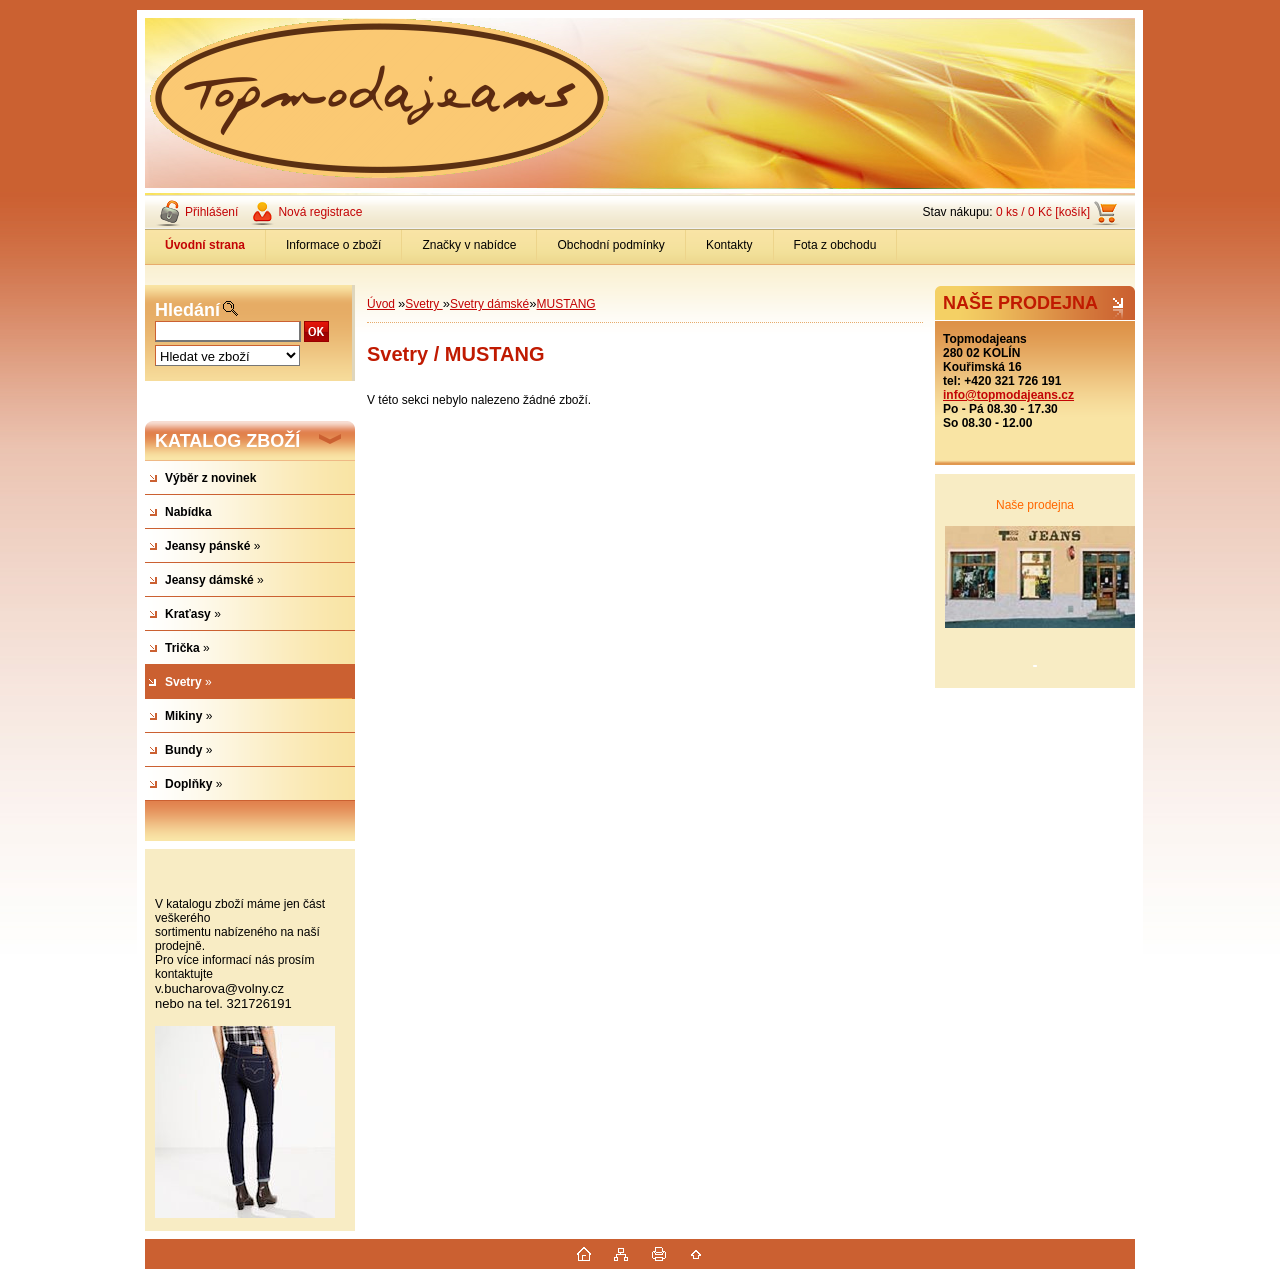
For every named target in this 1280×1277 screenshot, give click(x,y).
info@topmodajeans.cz (1008, 395)
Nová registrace (320, 212)
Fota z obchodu (835, 245)
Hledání (187, 310)
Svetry (423, 304)
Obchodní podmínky (610, 245)
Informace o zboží (333, 245)
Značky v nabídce (469, 245)
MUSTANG (566, 304)
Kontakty (729, 245)
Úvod (381, 304)
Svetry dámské (489, 304)
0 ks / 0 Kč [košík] (1043, 212)
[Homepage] (205, 245)
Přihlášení (211, 212)
